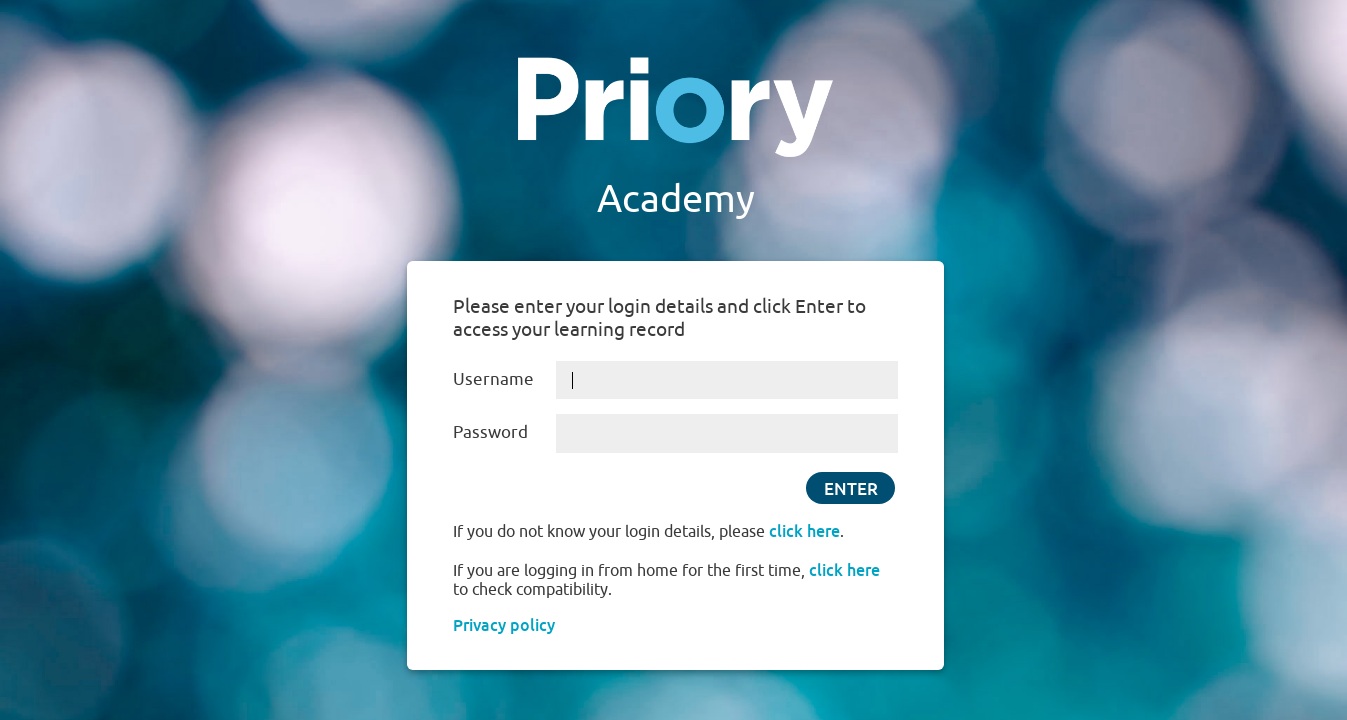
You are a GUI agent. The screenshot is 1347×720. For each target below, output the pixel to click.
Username (493, 378)
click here (804, 531)
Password (490, 431)
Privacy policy (504, 625)
